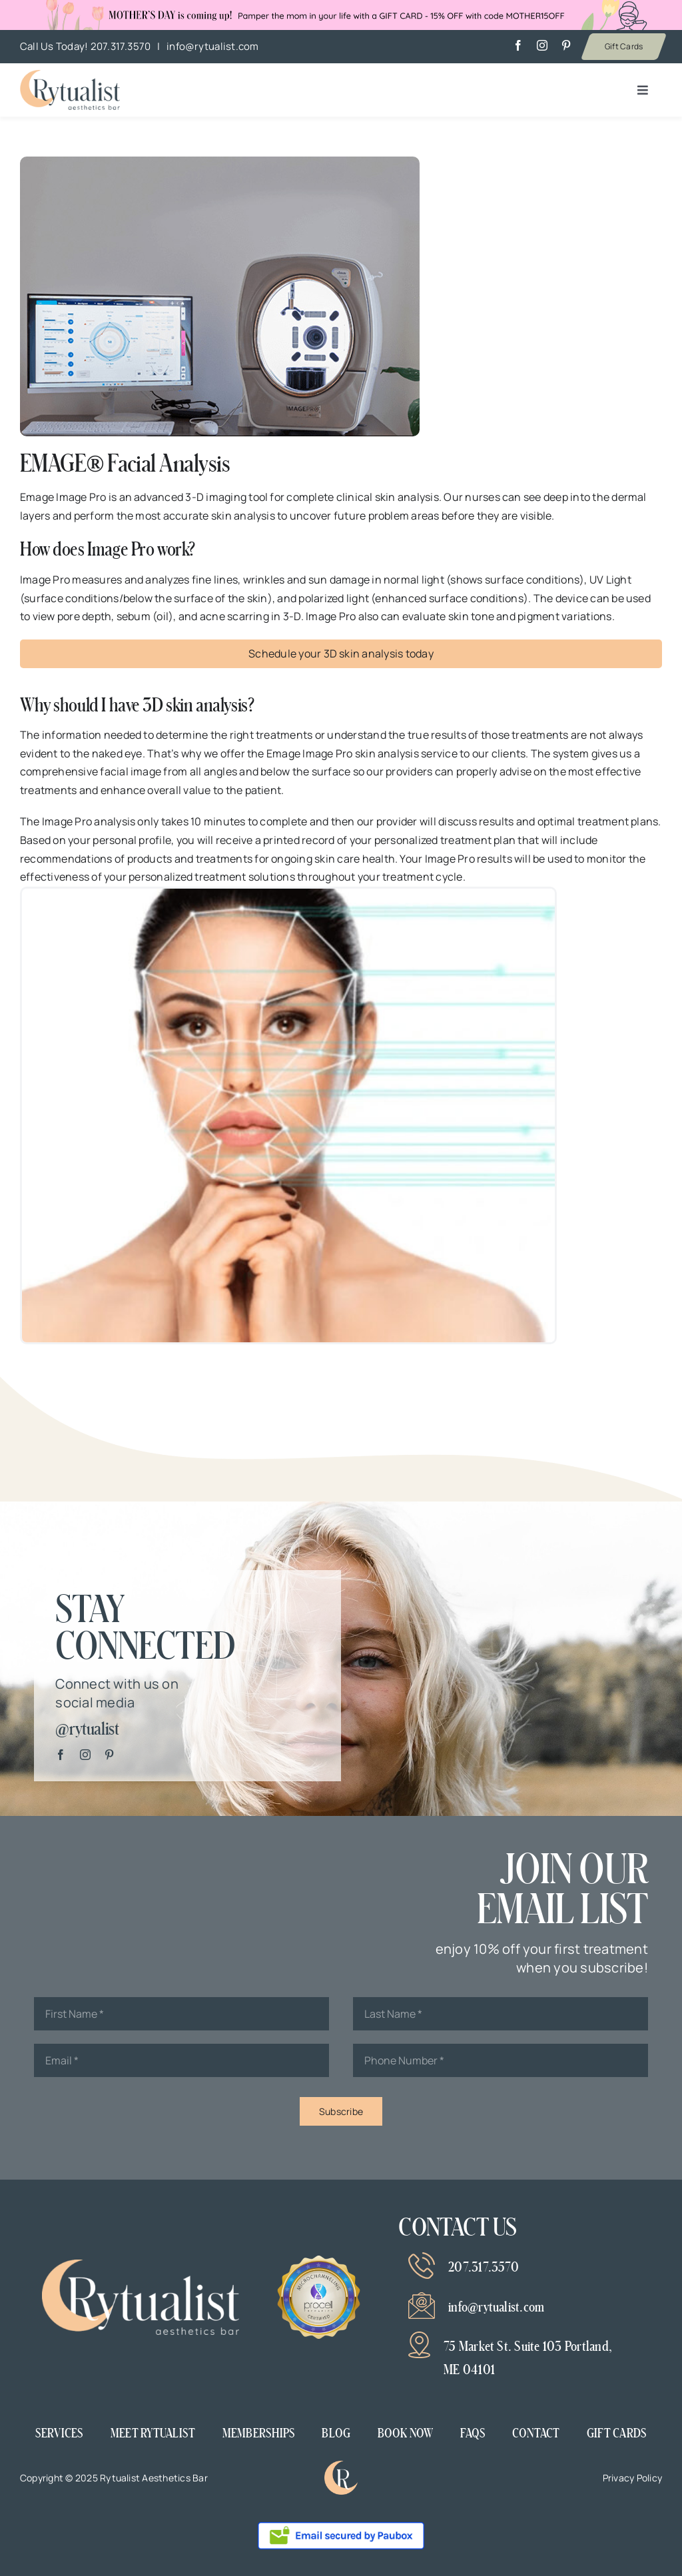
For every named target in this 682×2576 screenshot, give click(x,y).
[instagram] (542, 45)
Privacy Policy (632, 2477)
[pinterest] (566, 45)
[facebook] (518, 45)
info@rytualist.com (212, 46)
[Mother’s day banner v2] (70, 75)
